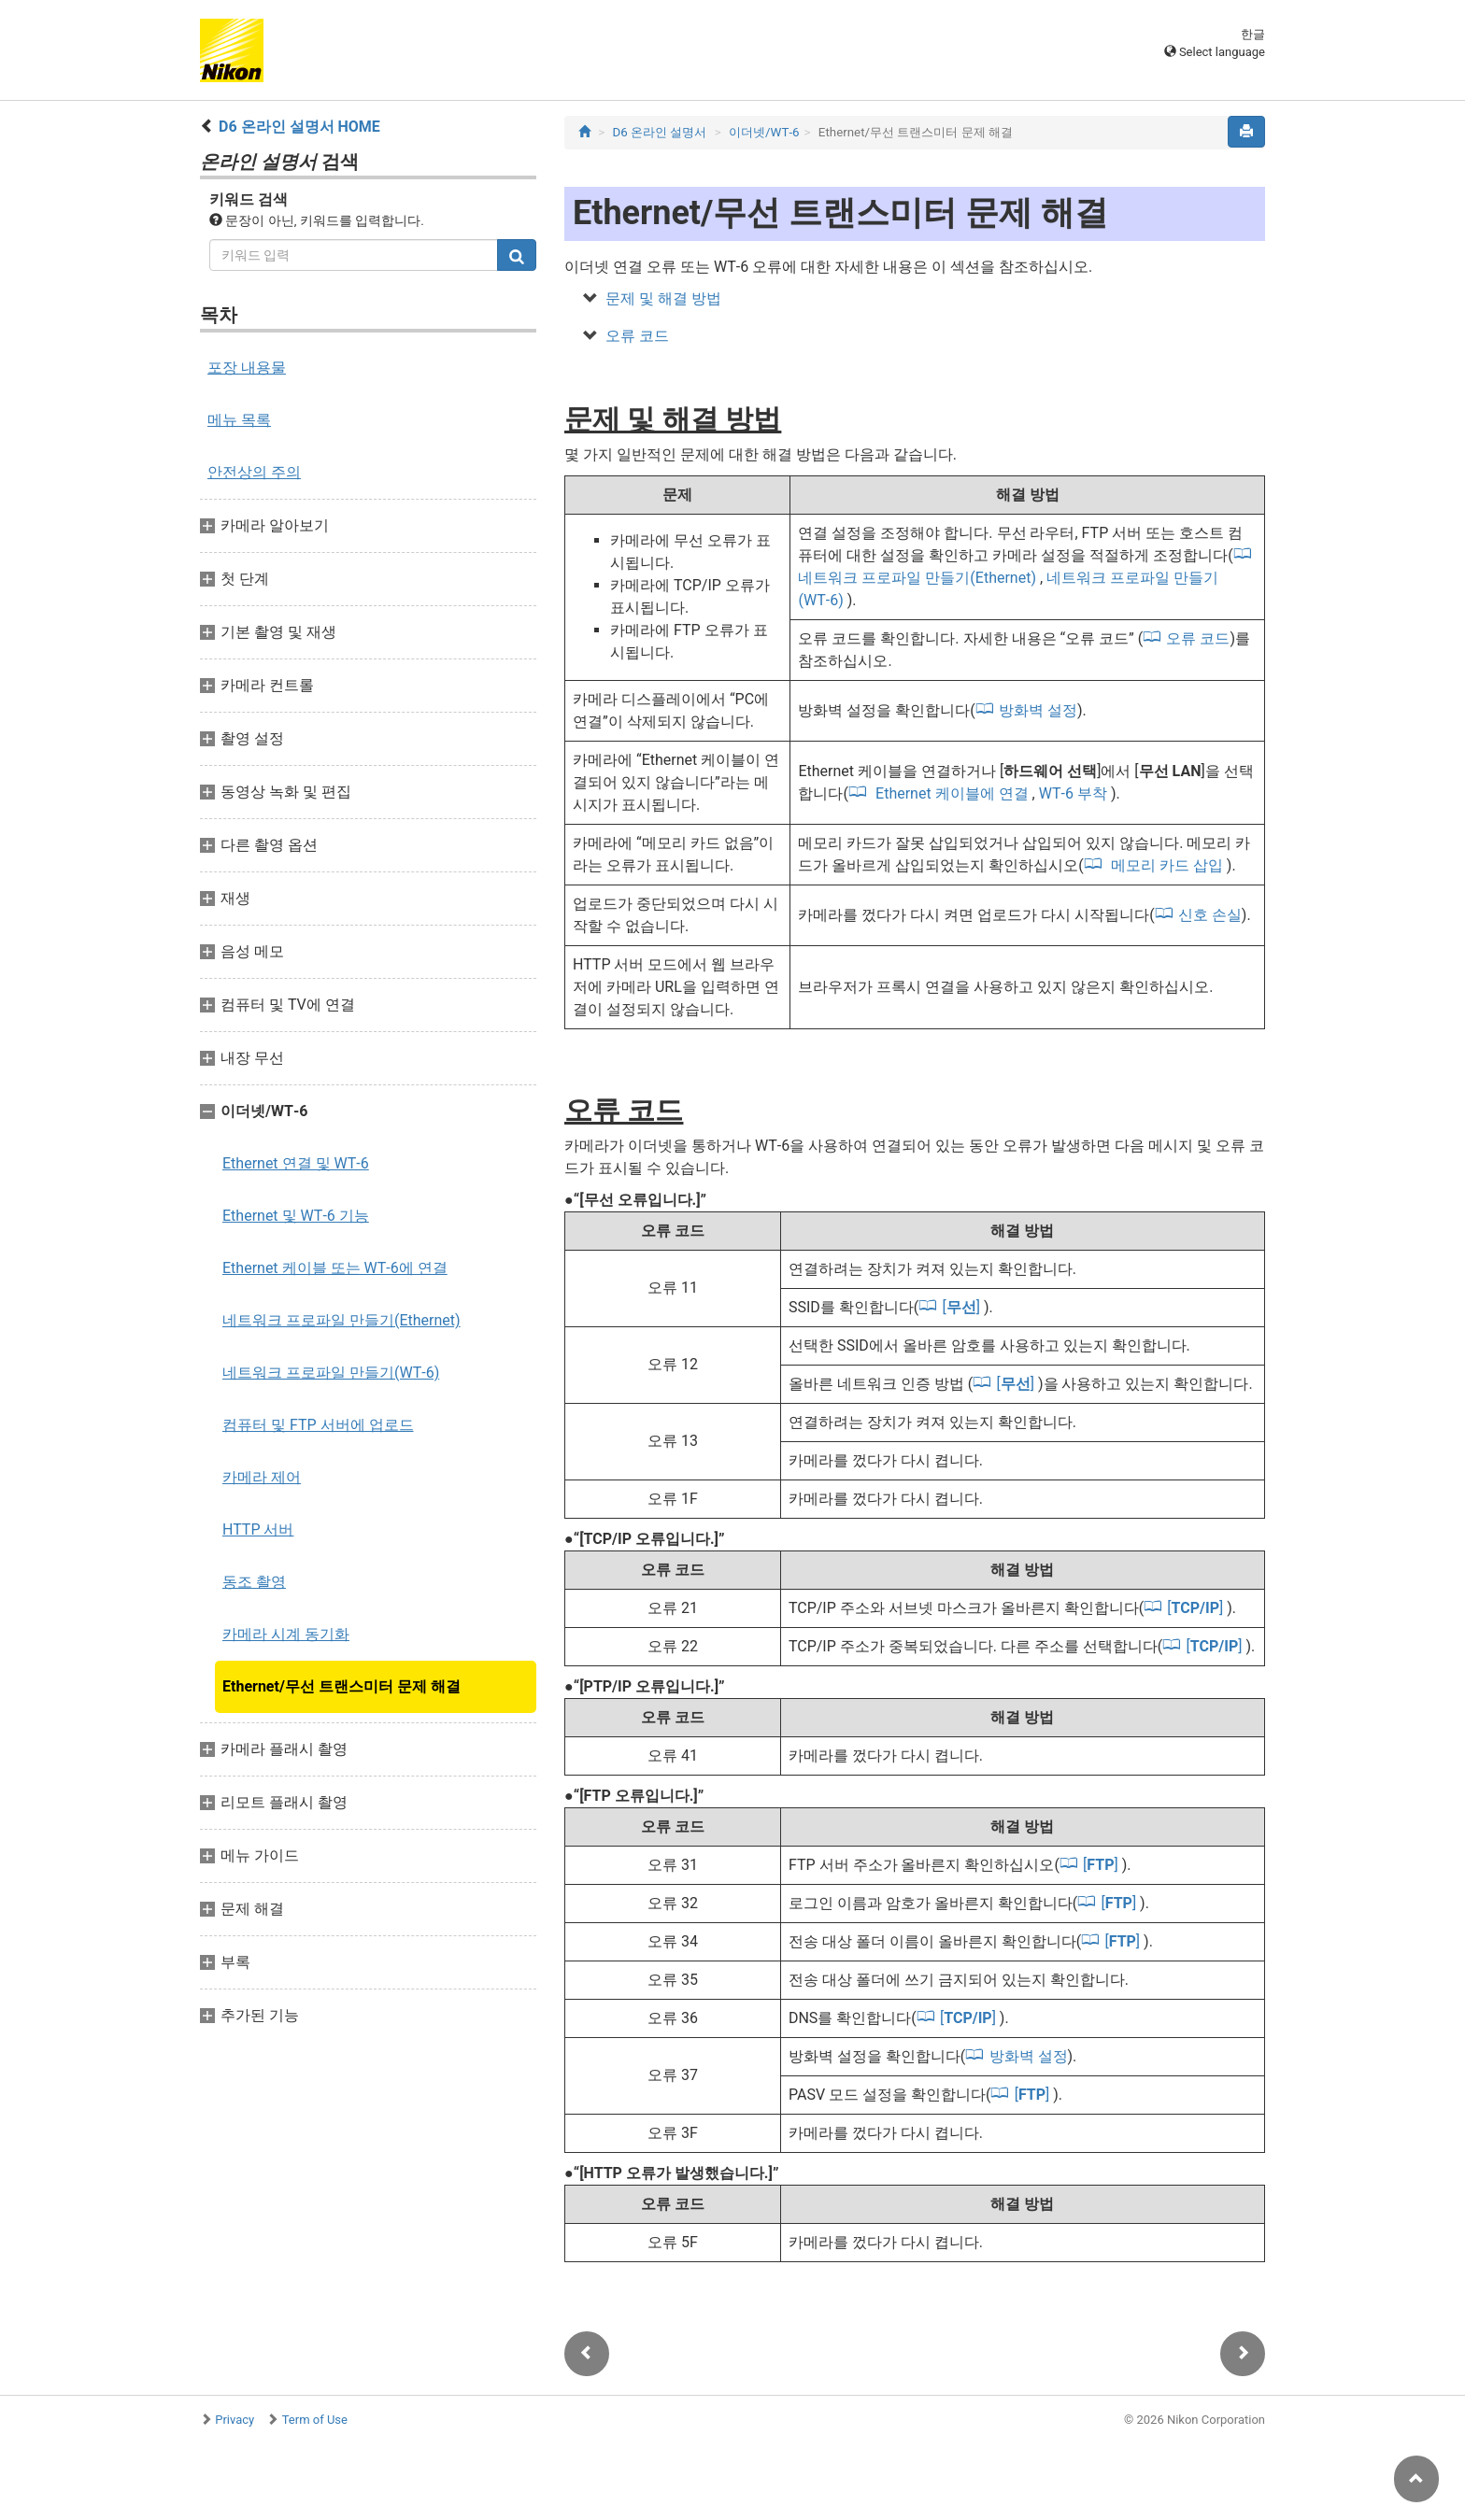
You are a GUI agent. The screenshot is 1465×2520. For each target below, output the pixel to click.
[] (962, 1307)
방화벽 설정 (1038, 710)
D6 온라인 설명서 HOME (299, 126)
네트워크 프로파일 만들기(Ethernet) (341, 1320)
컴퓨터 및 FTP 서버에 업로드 (318, 1425)
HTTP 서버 (257, 1529)
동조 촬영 (254, 1582)
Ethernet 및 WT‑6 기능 (295, 1216)
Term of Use (315, 2420)
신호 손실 (1210, 915)
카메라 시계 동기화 (285, 1634)
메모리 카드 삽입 (1167, 865)
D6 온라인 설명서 (660, 132)
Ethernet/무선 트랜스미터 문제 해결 (341, 1686)
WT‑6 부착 (1075, 793)
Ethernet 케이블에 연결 (951, 793)
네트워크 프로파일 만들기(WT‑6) (330, 1372)
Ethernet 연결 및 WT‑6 (295, 1163)
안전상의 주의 (254, 472)
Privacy (234, 2420)
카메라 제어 (261, 1477)
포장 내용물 (246, 367)
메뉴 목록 (239, 420)
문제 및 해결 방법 (663, 298)
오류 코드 (637, 336)
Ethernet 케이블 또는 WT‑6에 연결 (335, 1268)
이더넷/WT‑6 (764, 132)
